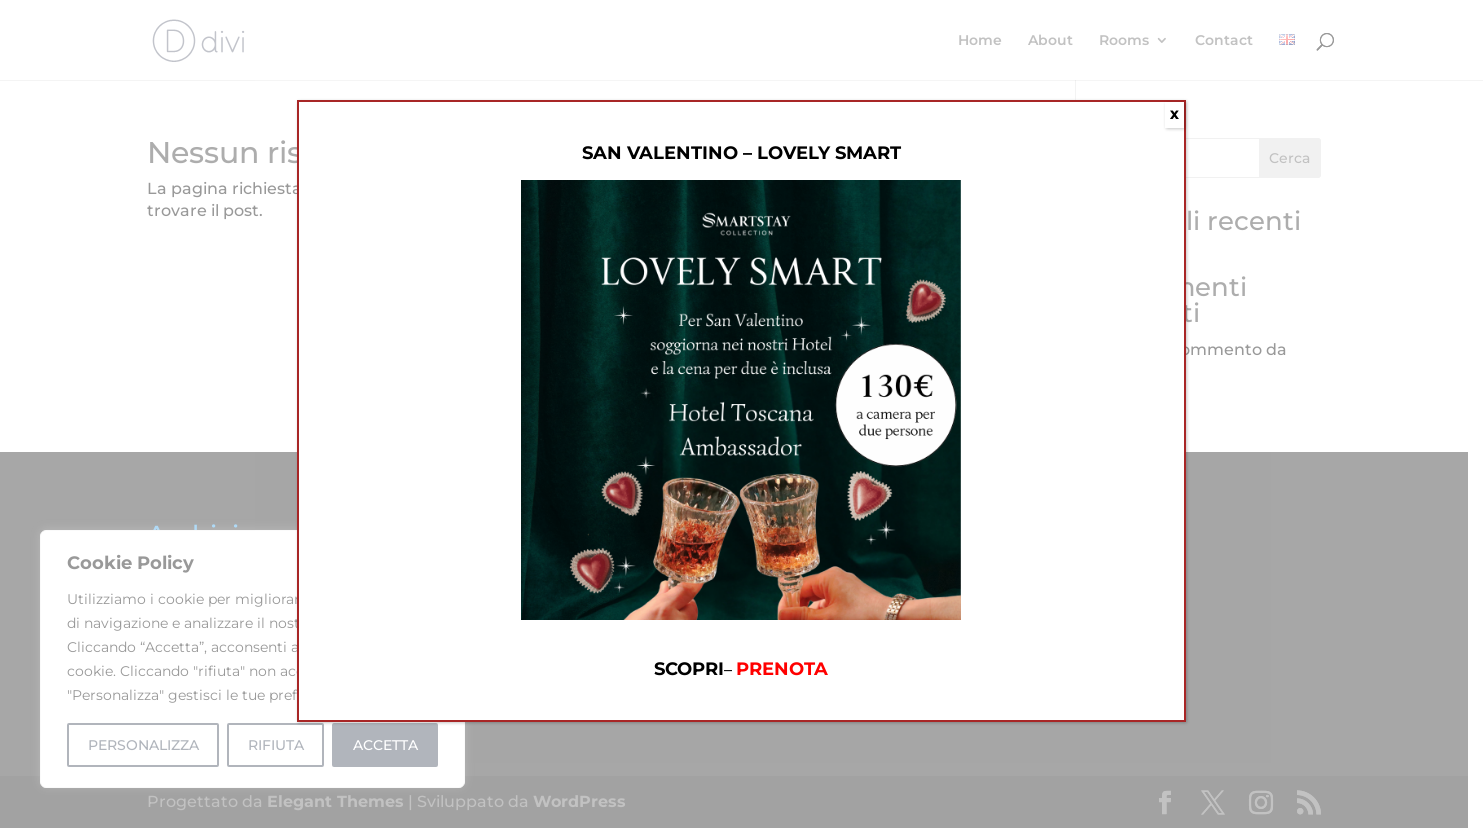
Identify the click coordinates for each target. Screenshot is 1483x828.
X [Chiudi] (1174, 114)
